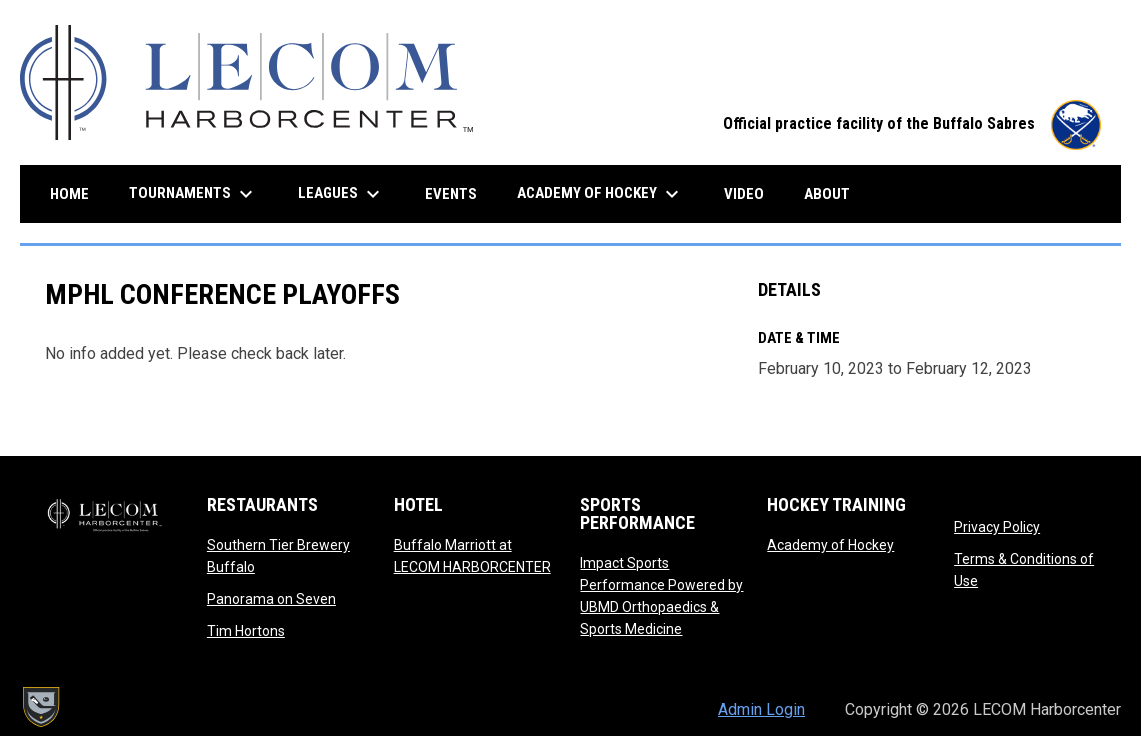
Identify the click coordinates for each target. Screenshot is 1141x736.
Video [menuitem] (751, 193)
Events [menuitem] (451, 194)
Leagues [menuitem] (341, 194)
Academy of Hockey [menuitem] (600, 194)
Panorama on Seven (271, 599)
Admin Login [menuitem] (761, 709)
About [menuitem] (827, 194)
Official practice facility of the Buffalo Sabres (912, 123)
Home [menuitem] (69, 194)
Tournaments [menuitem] (193, 194)
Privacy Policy (997, 527)
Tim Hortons (246, 631)
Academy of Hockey (830, 545)
